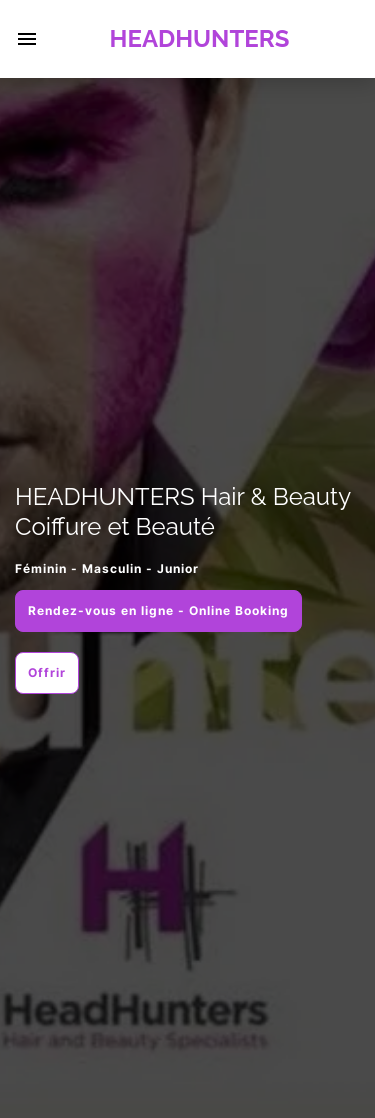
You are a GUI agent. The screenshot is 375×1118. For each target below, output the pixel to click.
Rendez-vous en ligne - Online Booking (158, 610)
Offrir (47, 672)
